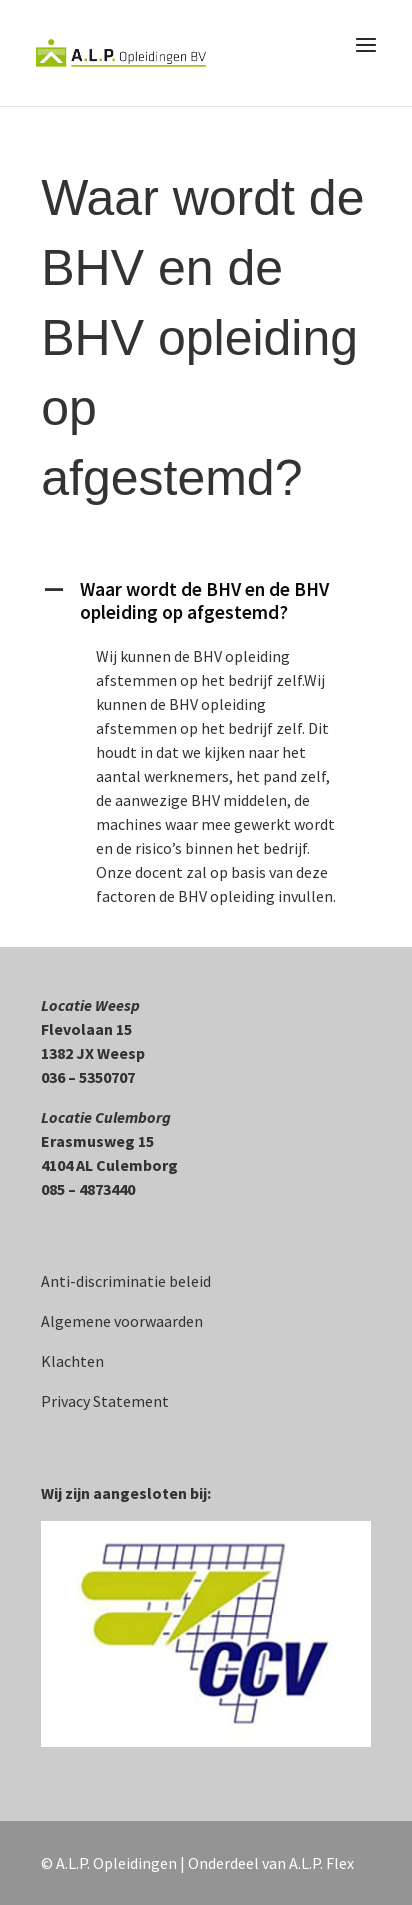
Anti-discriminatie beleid (126, 1281)
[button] (206, 606)
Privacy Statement (105, 1401)
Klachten (72, 1361)
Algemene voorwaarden (122, 1321)
